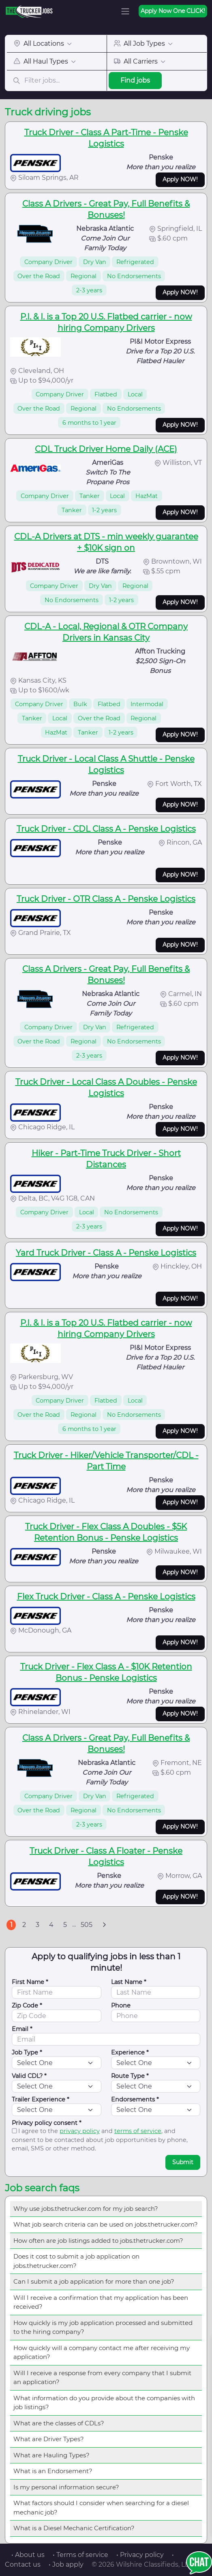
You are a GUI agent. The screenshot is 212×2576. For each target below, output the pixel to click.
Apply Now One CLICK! (173, 11)
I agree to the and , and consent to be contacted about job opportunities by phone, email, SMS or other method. (100, 2139)
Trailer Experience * (40, 2099)
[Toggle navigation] (125, 11)
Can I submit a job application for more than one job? (93, 2281)
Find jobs (135, 80)
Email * (22, 2029)
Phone (121, 2005)
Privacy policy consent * (46, 2123)
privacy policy (80, 2131)
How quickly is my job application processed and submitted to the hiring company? (103, 2327)
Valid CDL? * (29, 2076)
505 (86, 1925)
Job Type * (27, 2052)
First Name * (30, 1982)
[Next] (104, 1925)
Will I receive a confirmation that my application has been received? (100, 2302)
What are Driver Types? (48, 2439)
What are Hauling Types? (51, 2455)
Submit (182, 2162)
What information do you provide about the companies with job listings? (104, 2402)
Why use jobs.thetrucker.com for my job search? (85, 2208)
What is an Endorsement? (52, 2471)
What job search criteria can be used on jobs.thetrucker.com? (105, 2224)
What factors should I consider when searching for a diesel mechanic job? (101, 2507)
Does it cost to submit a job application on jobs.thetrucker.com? (76, 2260)
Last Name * (128, 1982)
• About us (28, 2555)
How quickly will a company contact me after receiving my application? (101, 2352)
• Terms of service (80, 2555)
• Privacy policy (140, 2555)
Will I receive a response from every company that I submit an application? (102, 2377)
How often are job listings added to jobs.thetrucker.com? (98, 2240)
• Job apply (66, 2564)
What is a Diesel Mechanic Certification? (74, 2528)
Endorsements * (135, 2099)
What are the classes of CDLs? (58, 2423)
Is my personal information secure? (66, 2487)
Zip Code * (27, 2005)
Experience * (130, 2052)
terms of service (137, 2131)
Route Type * (130, 2076)
